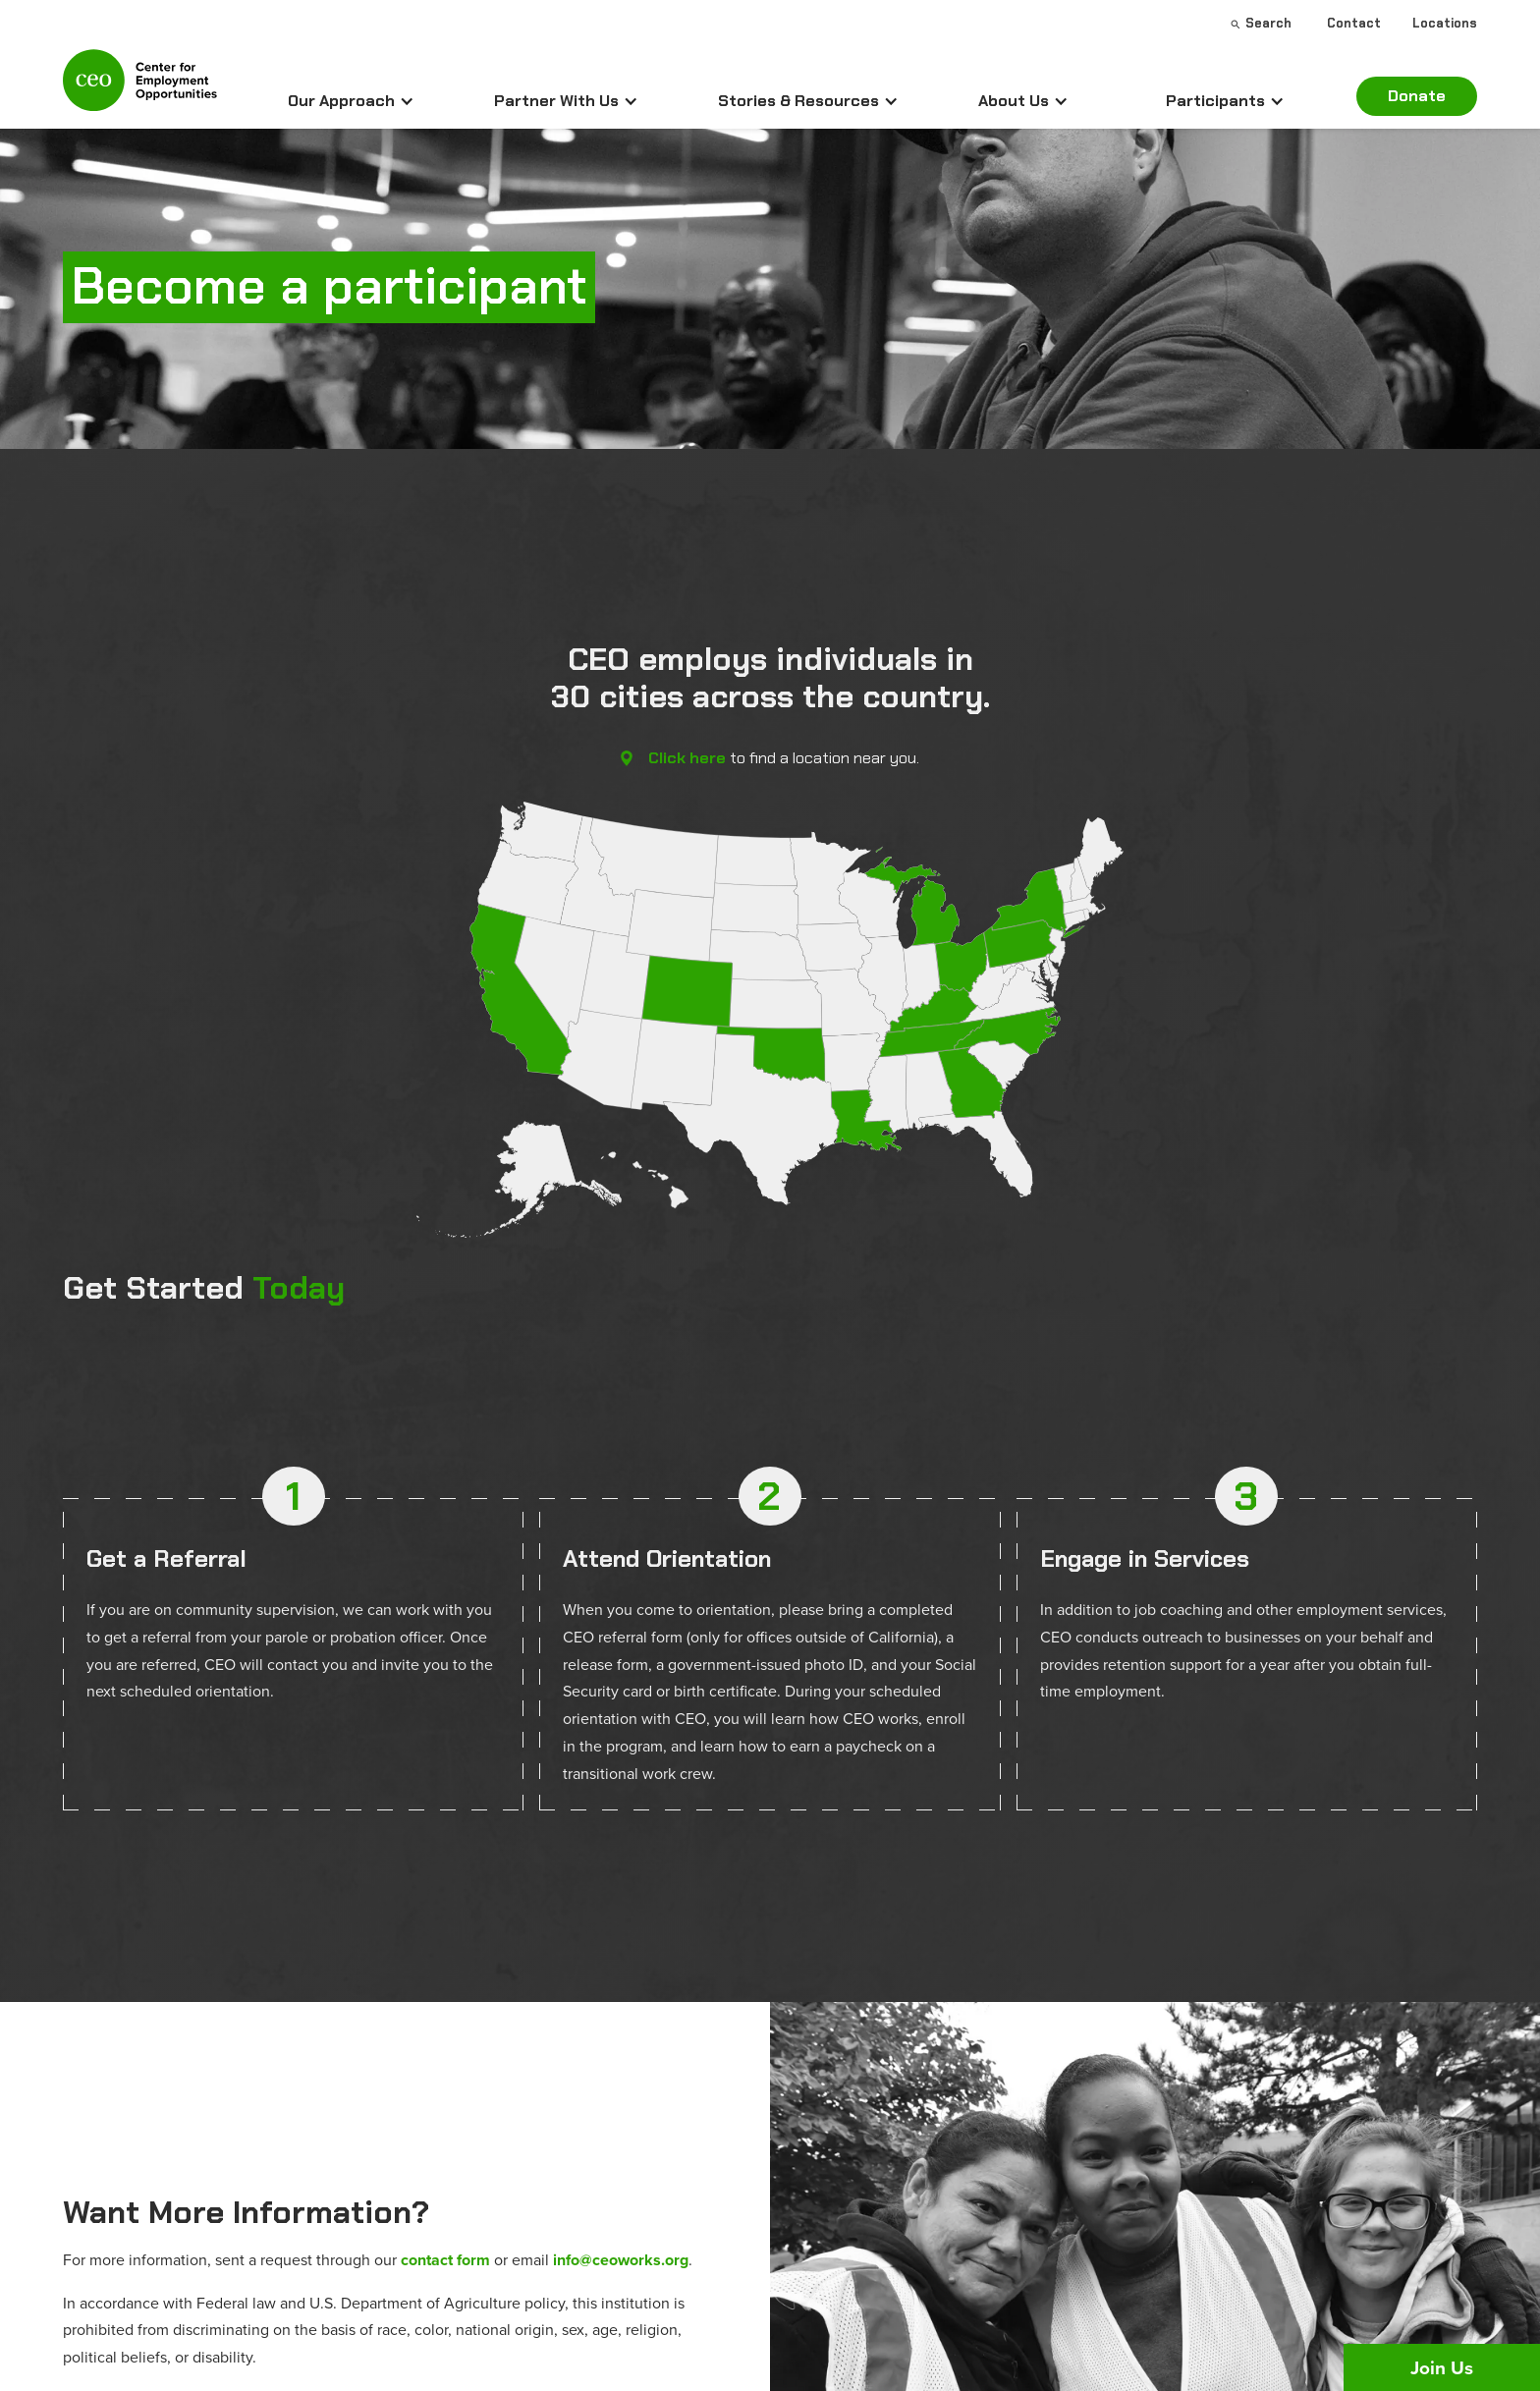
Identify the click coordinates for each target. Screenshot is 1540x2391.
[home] (140, 88)
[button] (351, 101)
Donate (1417, 95)
